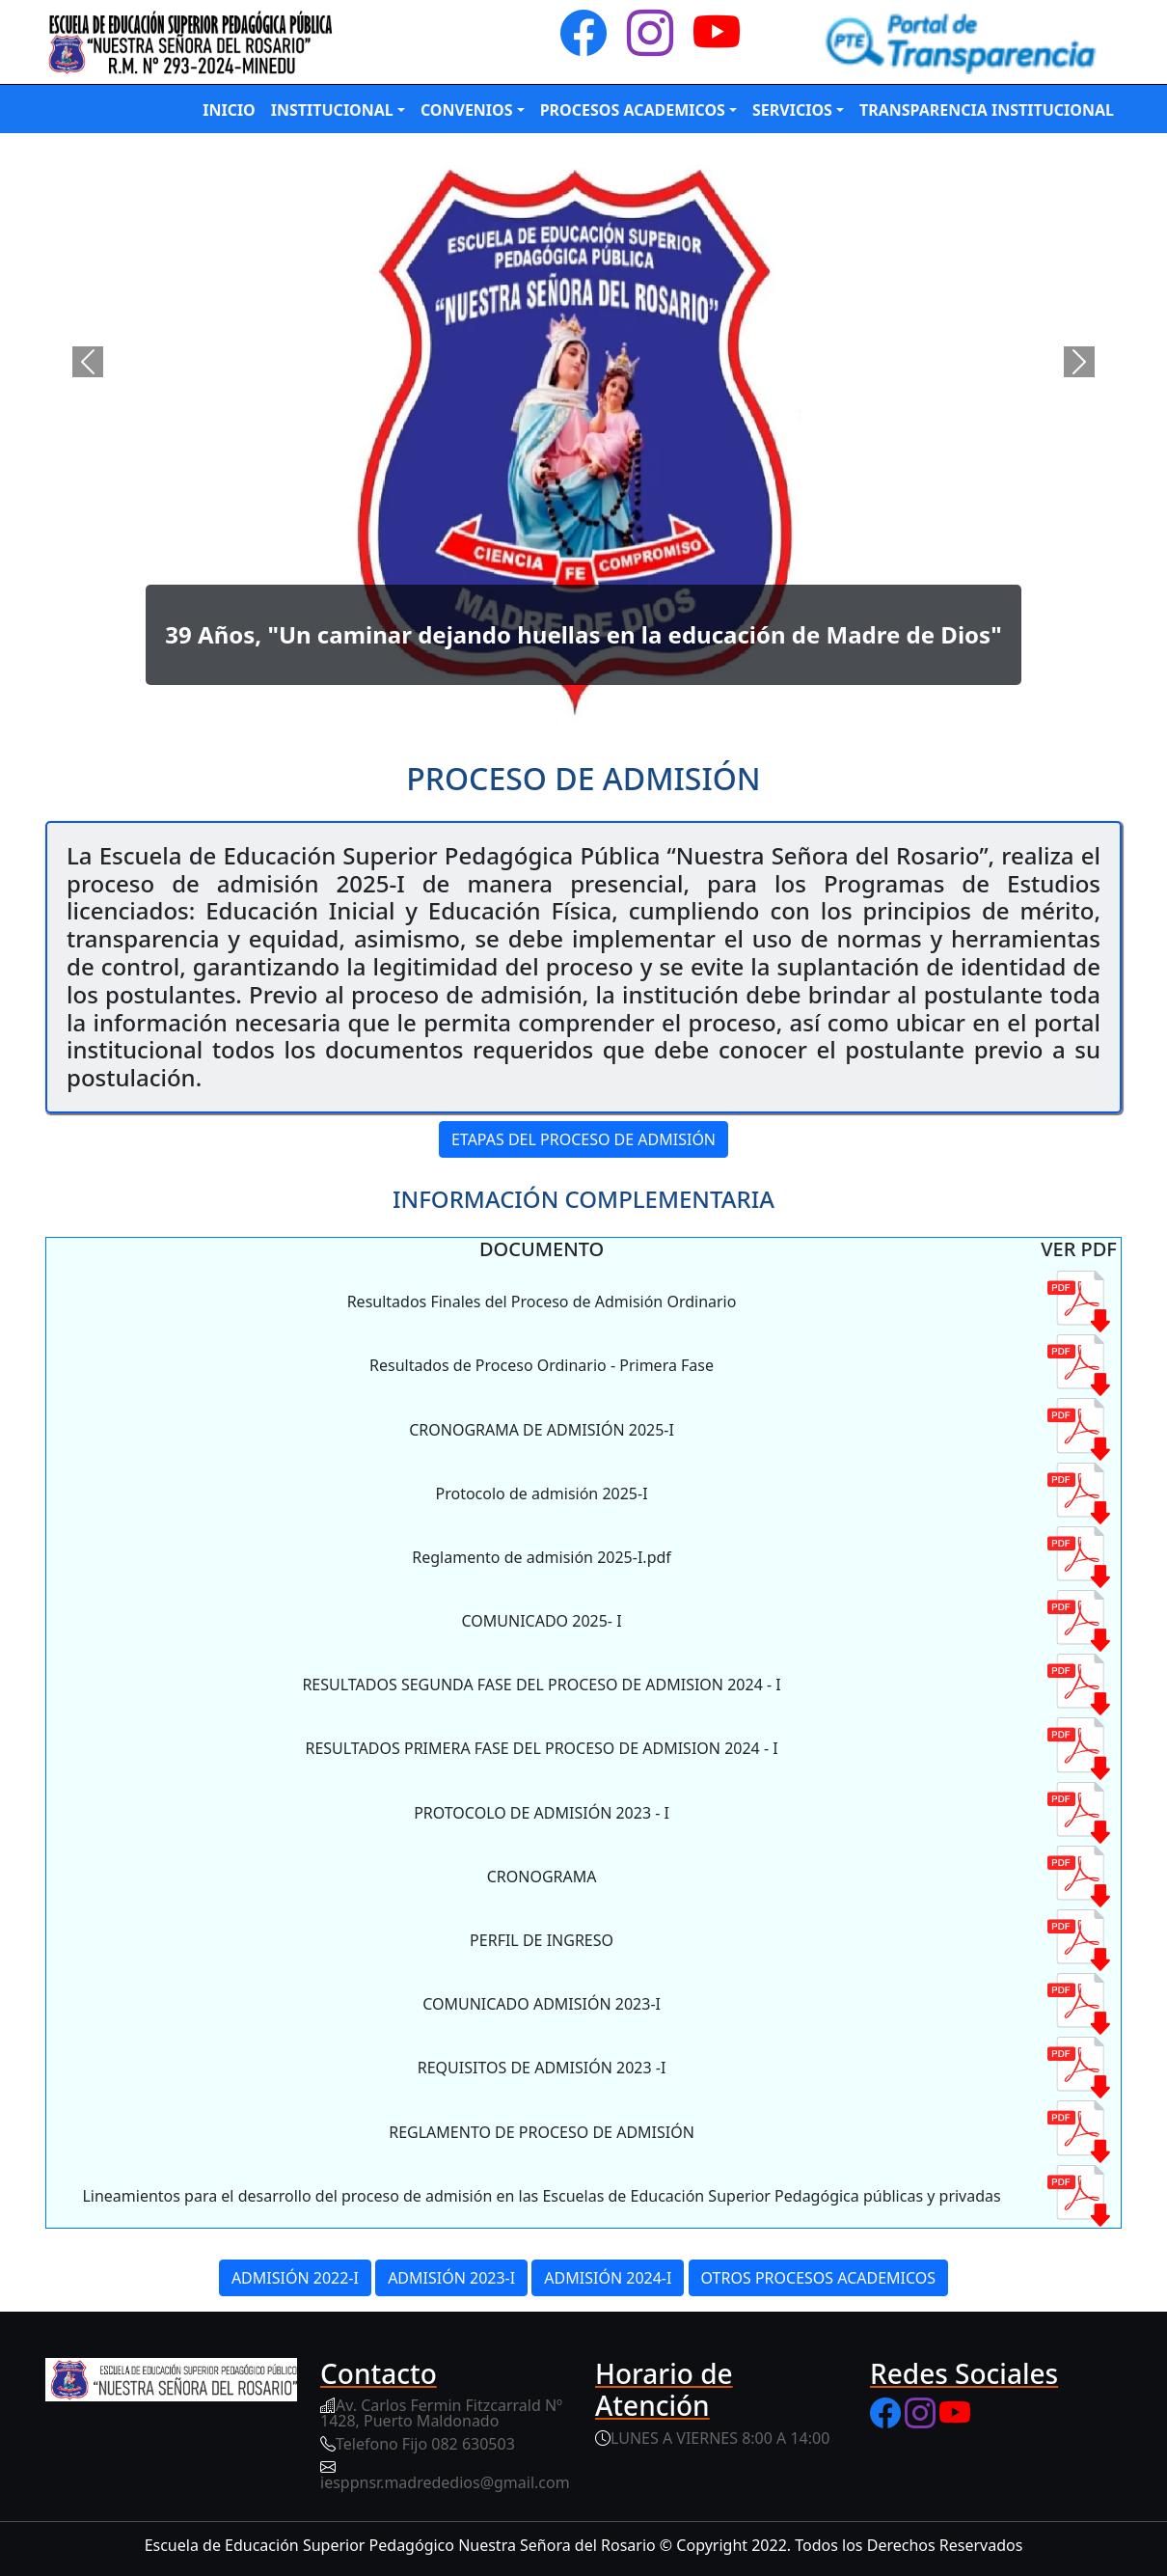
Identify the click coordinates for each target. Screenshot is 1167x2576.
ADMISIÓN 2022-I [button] (295, 2277)
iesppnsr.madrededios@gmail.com (445, 2482)
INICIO (229, 110)
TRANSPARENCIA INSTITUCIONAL (986, 110)
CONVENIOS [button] (467, 110)
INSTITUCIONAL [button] (332, 110)
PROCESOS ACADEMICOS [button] (632, 110)
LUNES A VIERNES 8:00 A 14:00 (720, 2438)
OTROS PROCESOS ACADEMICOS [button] (818, 2277)
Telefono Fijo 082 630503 (425, 2443)
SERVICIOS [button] (792, 110)
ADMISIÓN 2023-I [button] (451, 2277)
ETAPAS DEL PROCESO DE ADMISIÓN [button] (583, 1139)
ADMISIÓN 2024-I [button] (607, 2277)
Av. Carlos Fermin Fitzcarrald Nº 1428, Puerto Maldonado (441, 2413)
